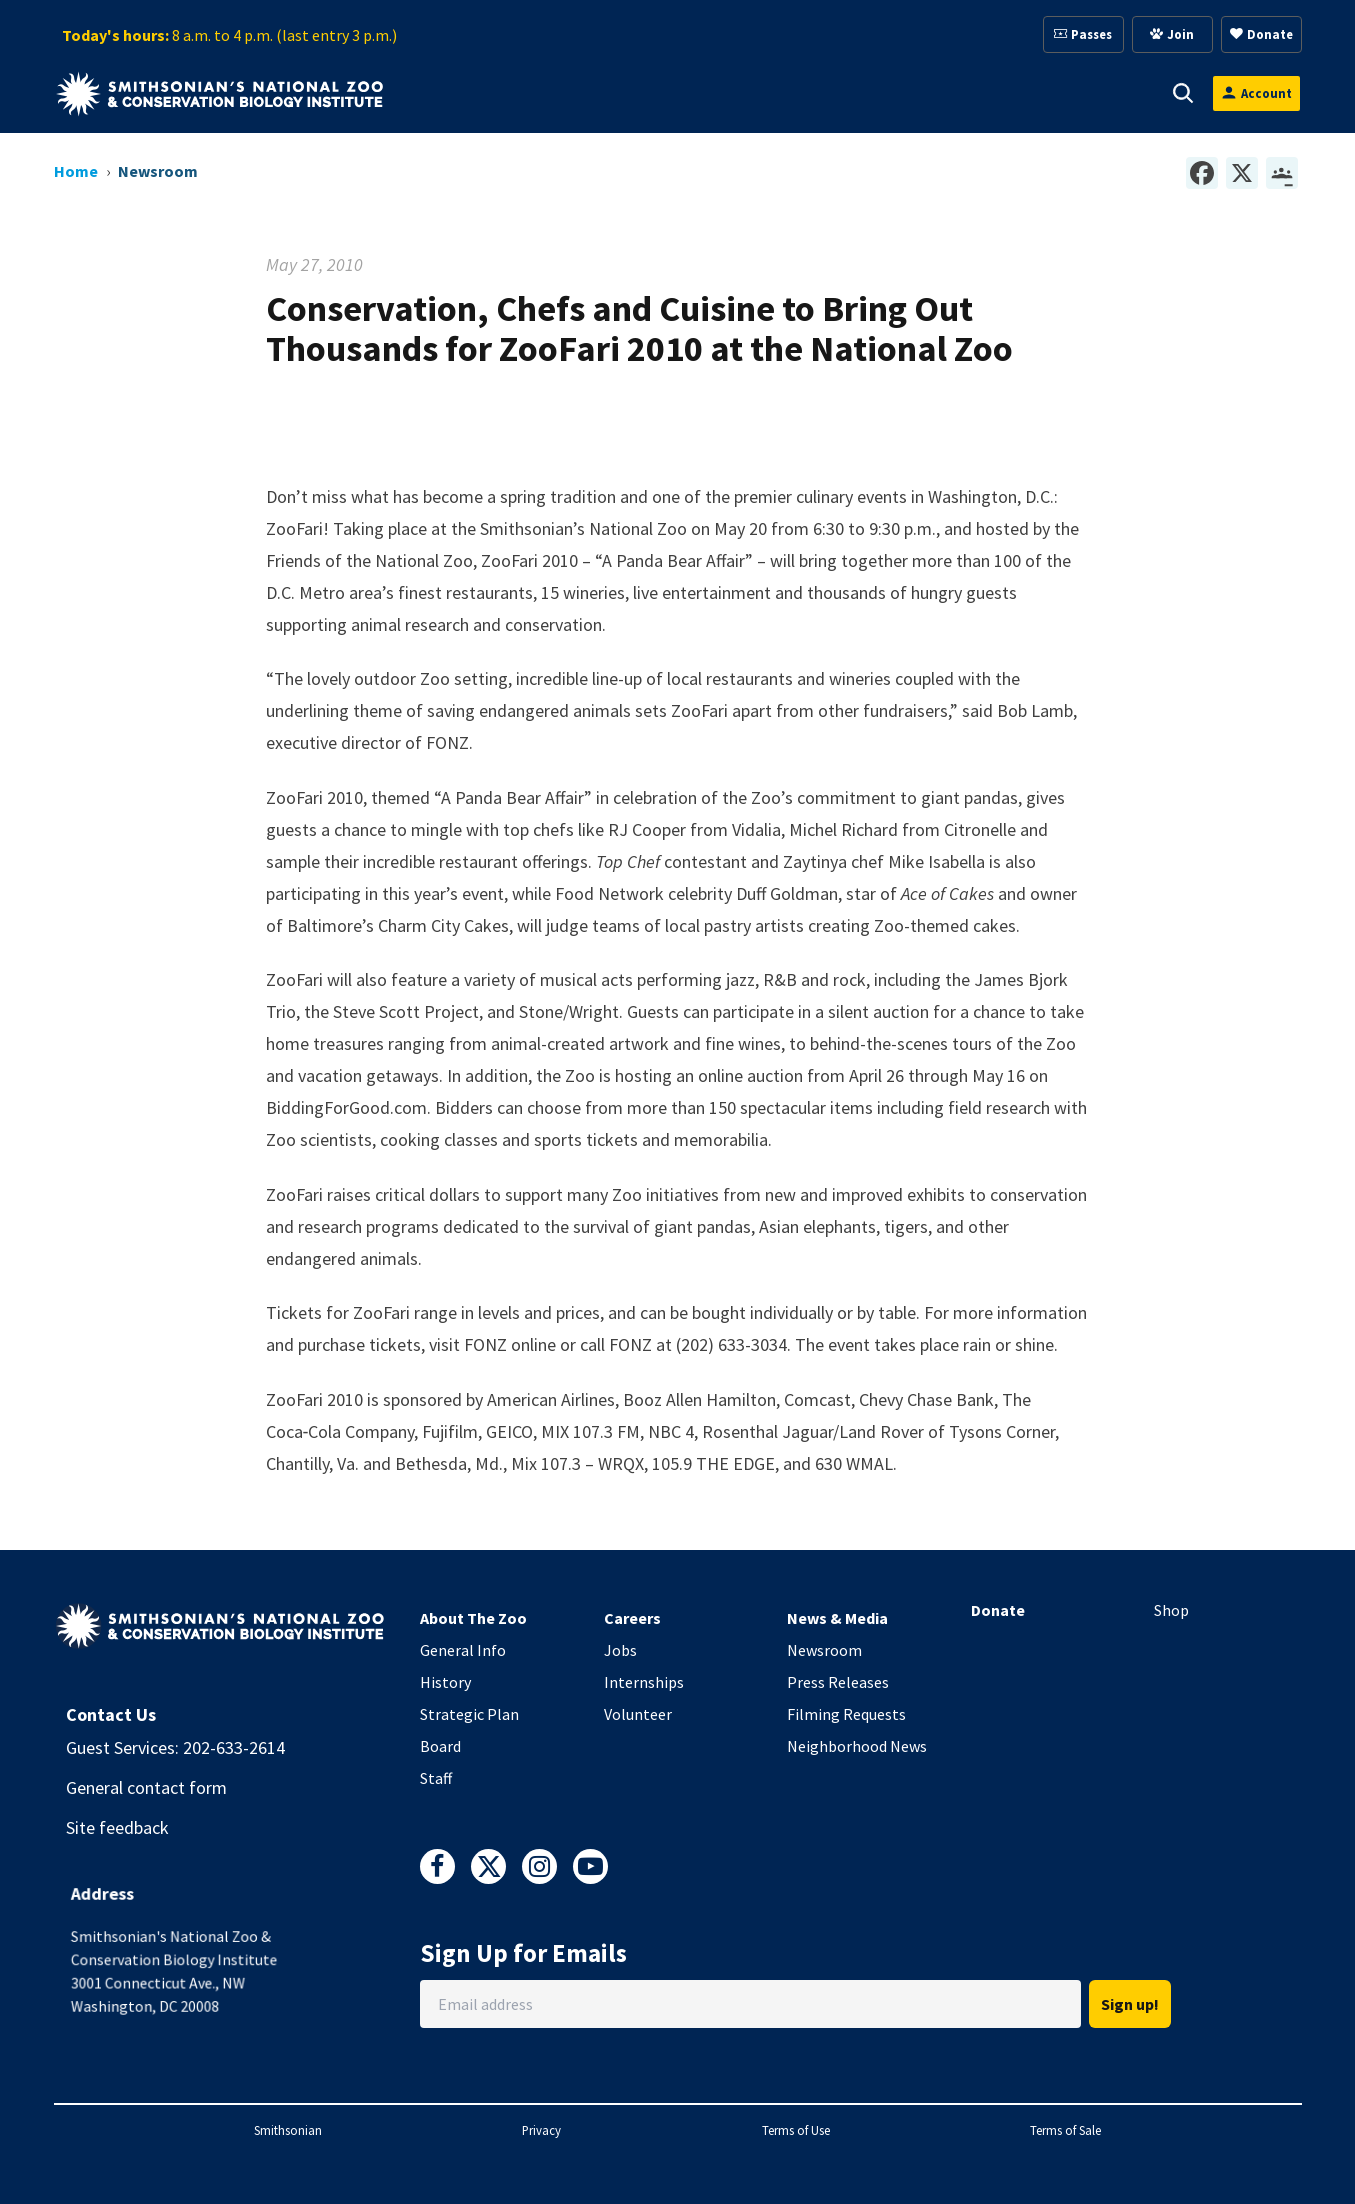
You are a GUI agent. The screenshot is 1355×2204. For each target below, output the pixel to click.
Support (671, 93)
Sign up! (1130, 2004)
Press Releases (838, 1682)
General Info (463, 1650)
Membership (797, 93)
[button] (492, 93)
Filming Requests (846, 1714)
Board (440, 1746)
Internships (644, 1682)
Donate (998, 1610)
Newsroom (824, 1650)
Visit (464, 93)
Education (931, 93)
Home (76, 171)
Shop (1171, 1610)
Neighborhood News (857, 1746)
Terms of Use (796, 2130)
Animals (561, 93)
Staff (436, 1778)
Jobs (620, 1650)
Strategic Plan (469, 1714)
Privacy (541, 2130)
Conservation (1069, 93)
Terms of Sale (1065, 2130)
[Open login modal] (1256, 93)
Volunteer (638, 1714)
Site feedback (117, 1827)
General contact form (146, 1787)
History (445, 1682)
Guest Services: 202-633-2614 (175, 1747)
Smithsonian (288, 2130)
